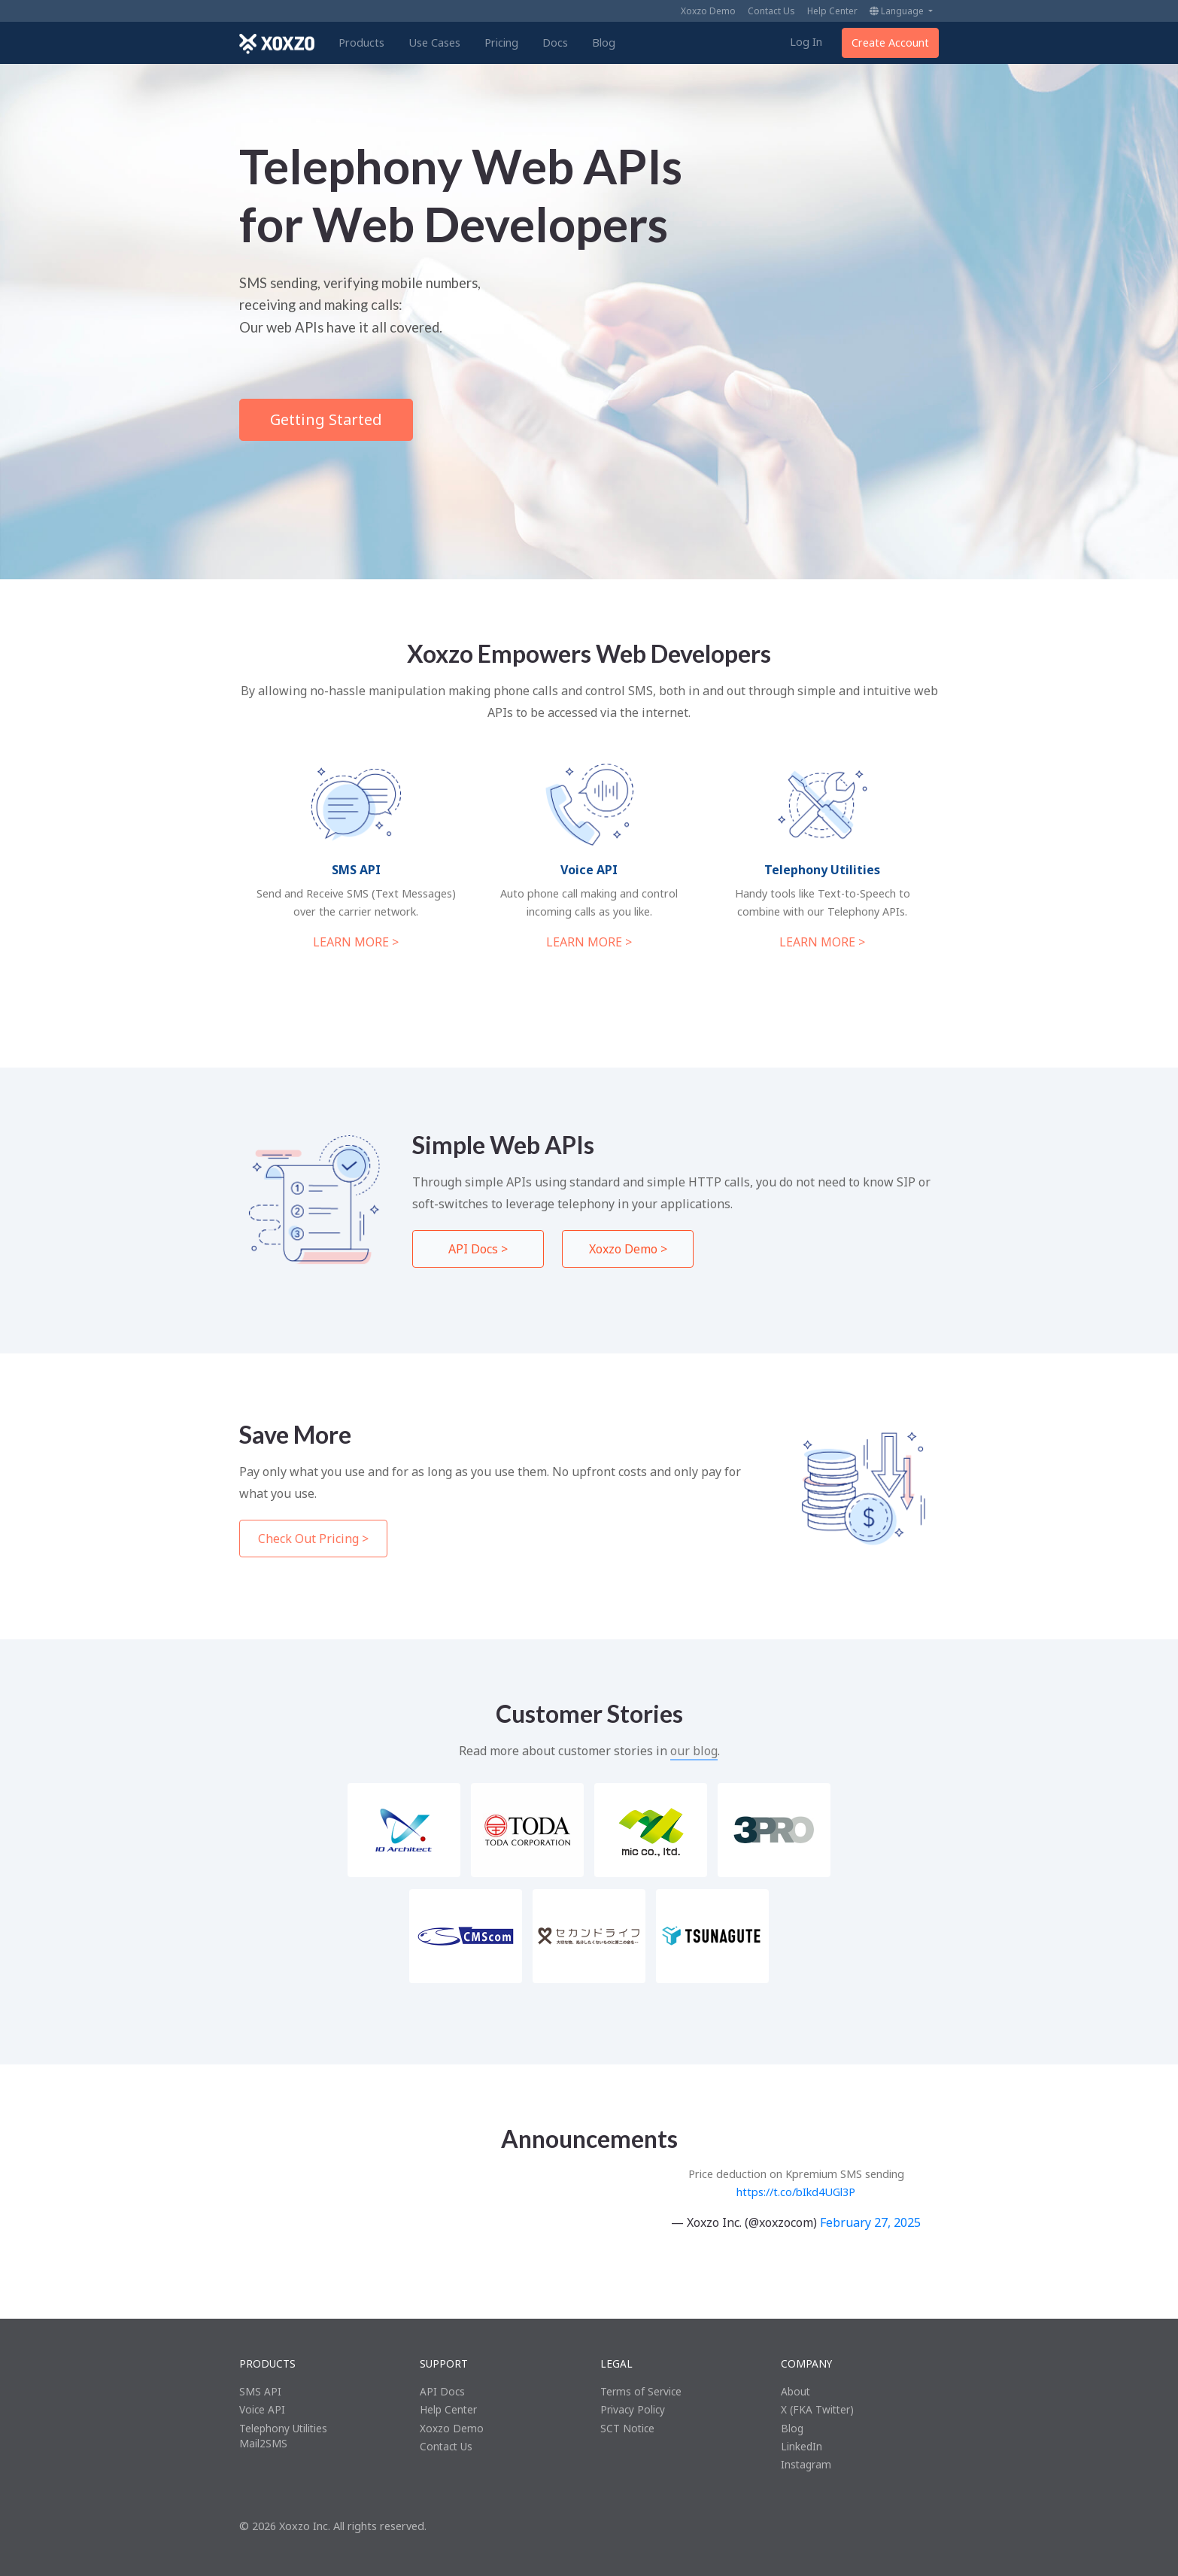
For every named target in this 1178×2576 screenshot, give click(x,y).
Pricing (501, 42)
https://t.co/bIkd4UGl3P (795, 2192)
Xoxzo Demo (708, 11)
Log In (806, 42)
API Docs (442, 2391)
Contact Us (771, 11)
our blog (694, 1750)
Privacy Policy (632, 2409)
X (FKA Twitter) (817, 2409)
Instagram (806, 2464)
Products (361, 42)
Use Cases (434, 42)
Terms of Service (641, 2391)
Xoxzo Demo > (628, 1249)
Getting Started (326, 419)
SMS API (260, 2391)
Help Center (832, 11)
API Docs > (478, 1249)
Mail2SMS (263, 2443)
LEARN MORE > (356, 942)
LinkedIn (801, 2446)
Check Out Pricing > (313, 1538)
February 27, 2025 (870, 2222)
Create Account (890, 42)
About (795, 2391)
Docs (555, 42)
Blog (603, 42)
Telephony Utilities (283, 2428)
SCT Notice (627, 2428)
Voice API (262, 2409)
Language (898, 11)
